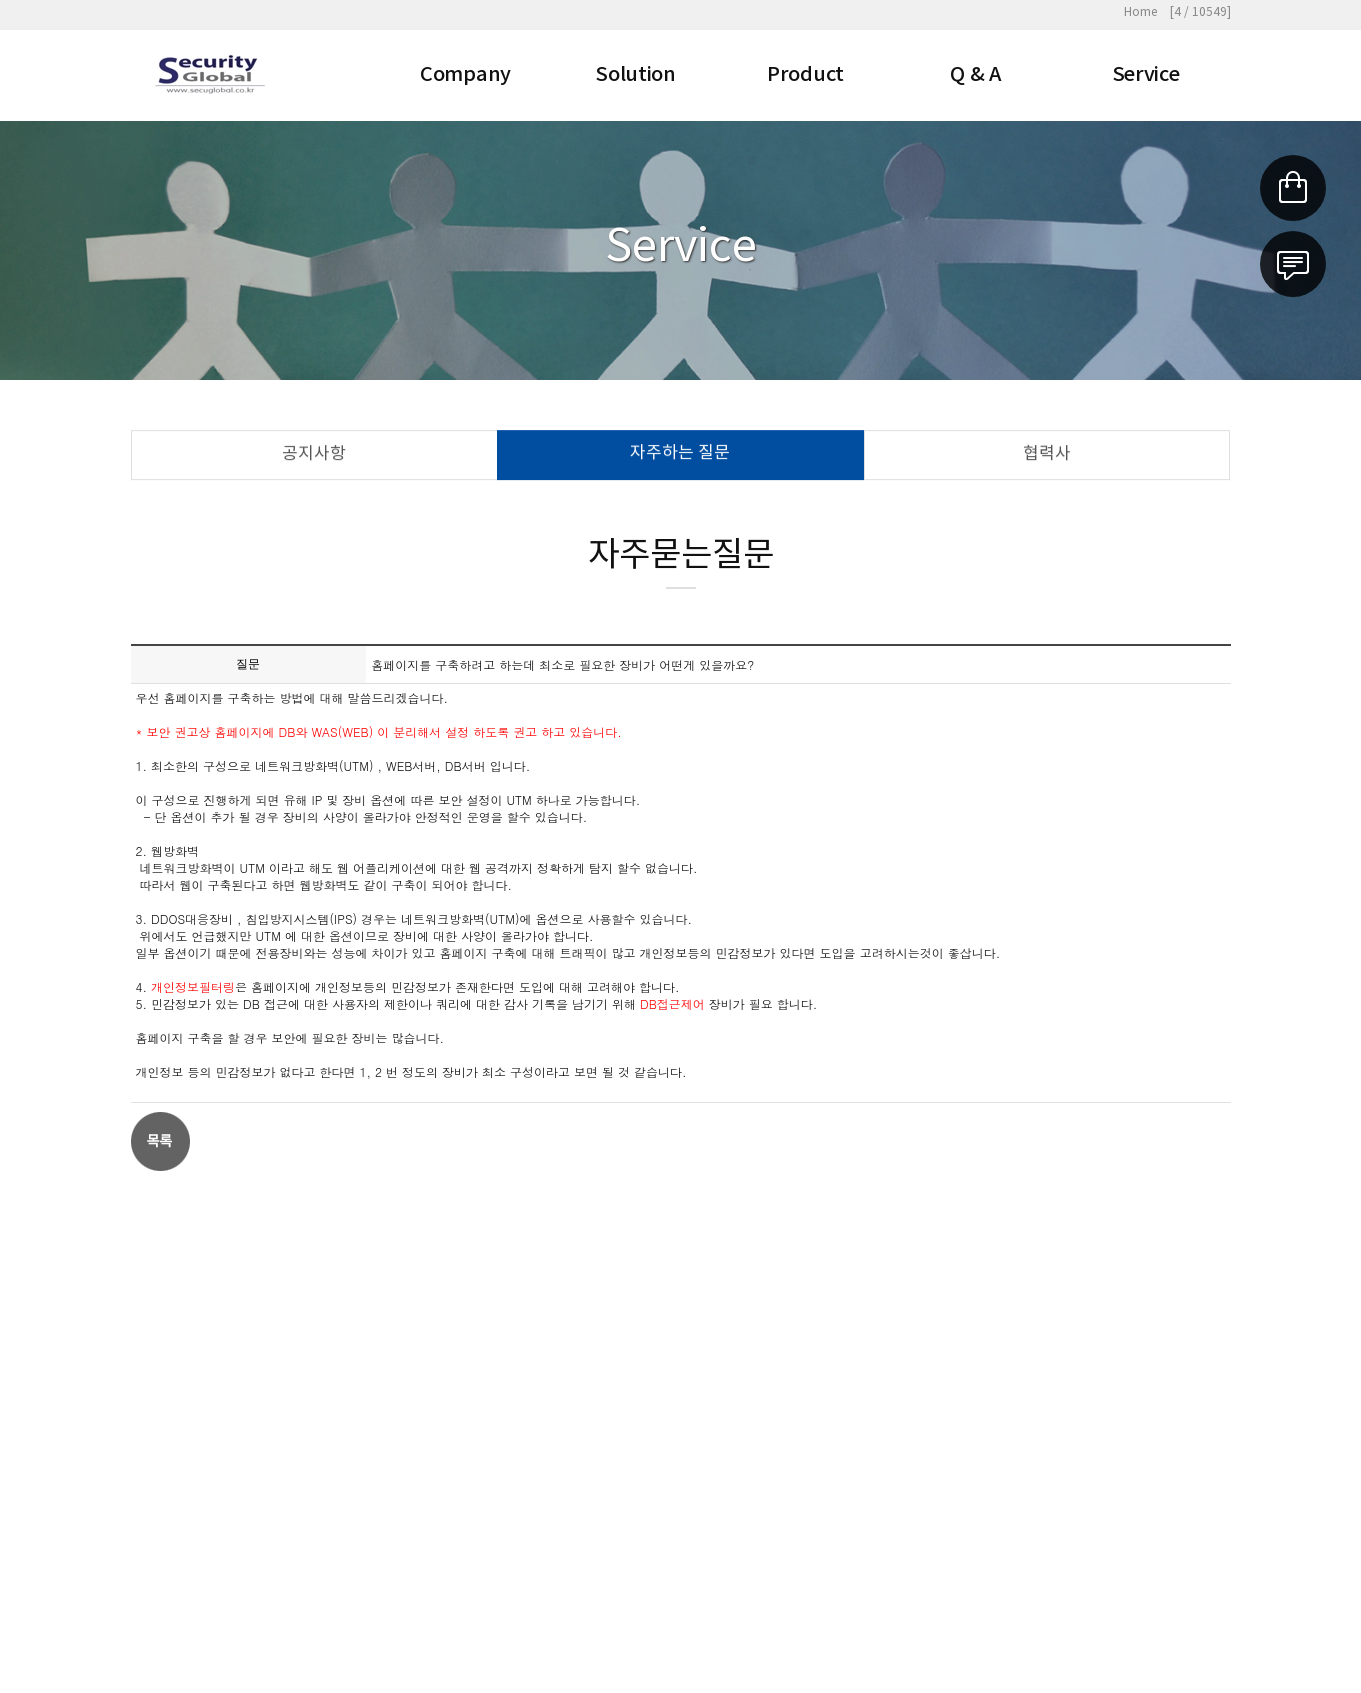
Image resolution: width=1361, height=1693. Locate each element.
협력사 (1047, 455)
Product (805, 75)
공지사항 (314, 455)
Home (1140, 12)
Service (1146, 75)
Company (465, 75)
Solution (635, 75)
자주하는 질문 (680, 454)
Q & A (975, 75)
